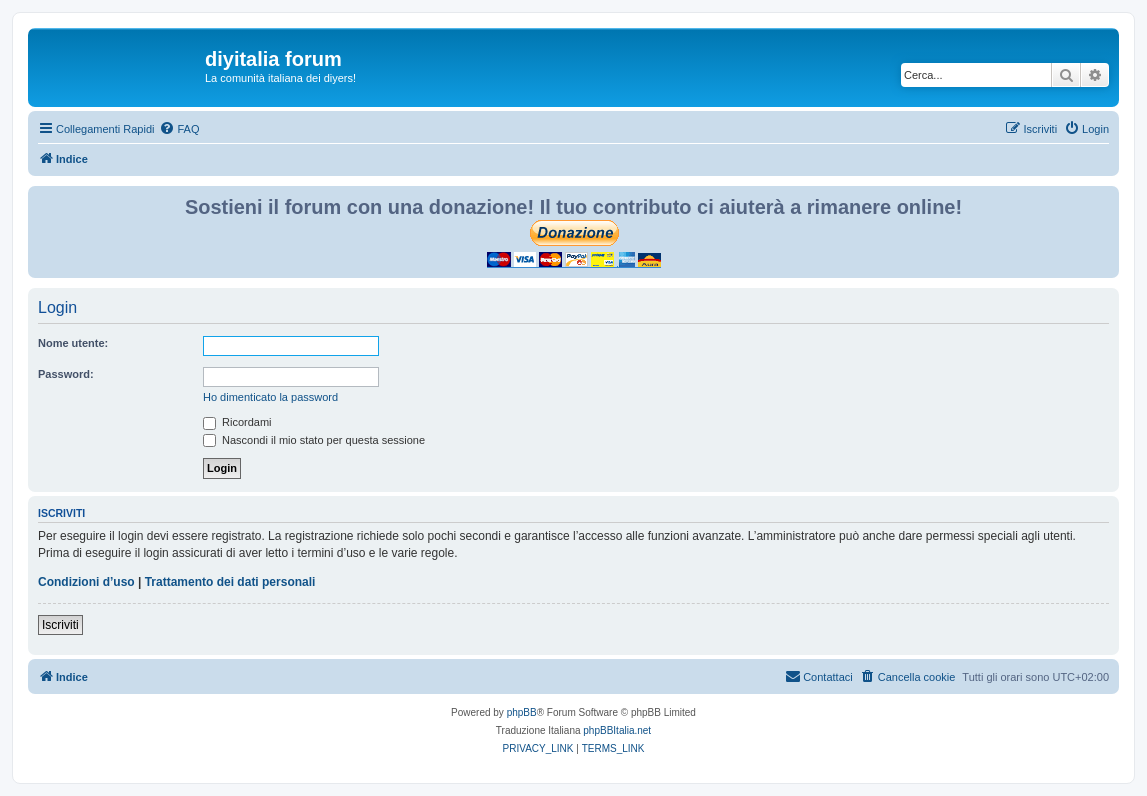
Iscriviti (60, 625)
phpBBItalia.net (617, 730)
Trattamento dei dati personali (230, 582)
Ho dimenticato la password (270, 397)
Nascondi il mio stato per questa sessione (314, 440)
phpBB (522, 712)
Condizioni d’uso (86, 582)
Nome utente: (73, 343)
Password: (66, 374)
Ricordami (237, 422)
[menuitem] (179, 129)
